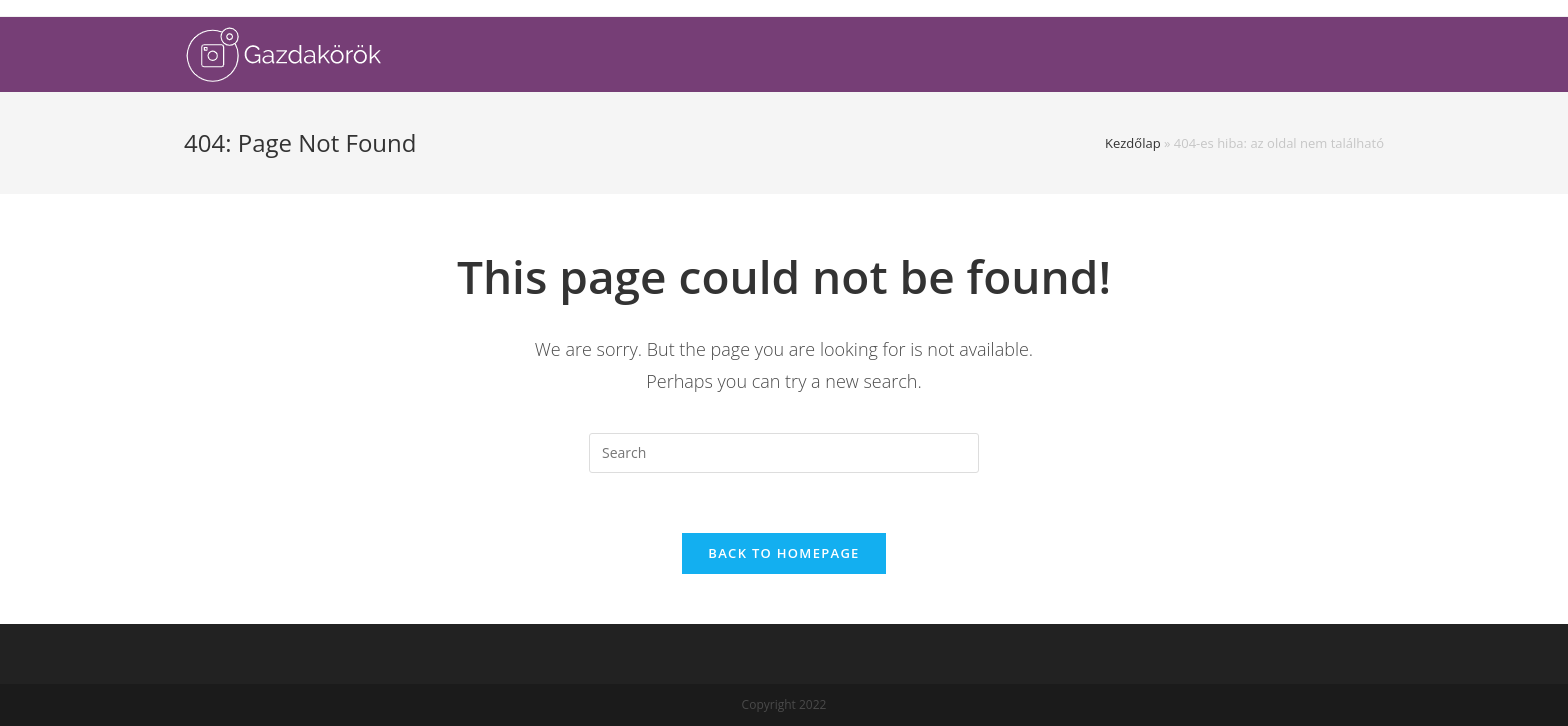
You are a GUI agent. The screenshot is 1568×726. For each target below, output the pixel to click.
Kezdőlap (1133, 143)
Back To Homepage (783, 553)
